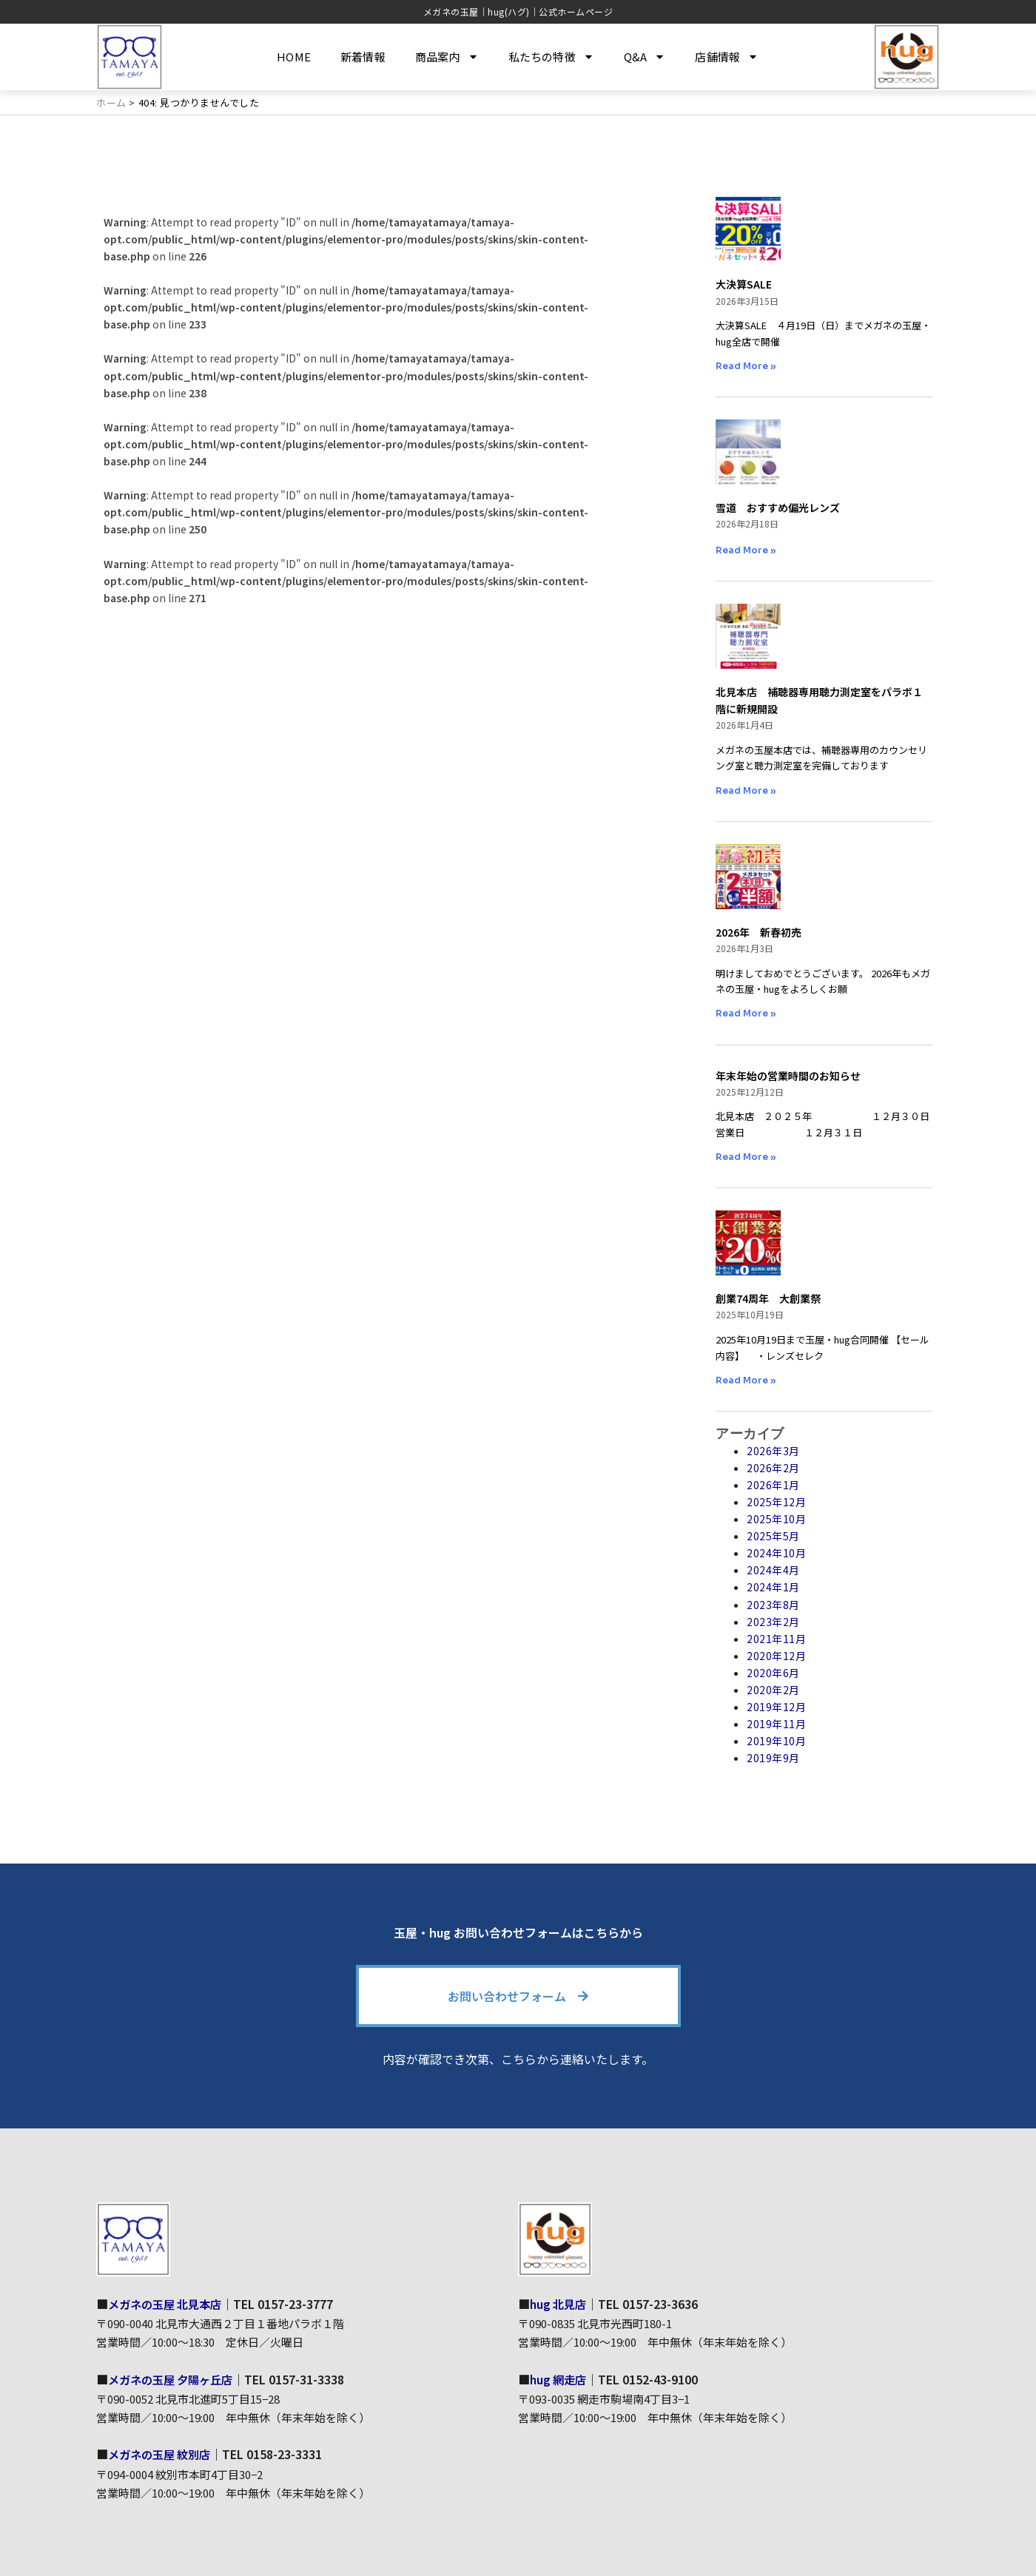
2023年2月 (773, 1621)
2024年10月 (776, 1552)
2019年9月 (773, 1757)
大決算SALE (744, 284)
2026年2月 (773, 1467)
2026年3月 (773, 1450)
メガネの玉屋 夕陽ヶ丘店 (174, 2378)
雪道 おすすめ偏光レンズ (778, 507)
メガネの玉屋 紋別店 (163, 2454)
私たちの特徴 (551, 57)
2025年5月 (773, 1535)
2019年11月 (776, 1723)
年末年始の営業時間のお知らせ (788, 1075)
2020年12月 (776, 1655)
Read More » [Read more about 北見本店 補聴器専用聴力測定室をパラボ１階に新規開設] (746, 790)
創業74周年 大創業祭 (768, 1298)
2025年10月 (776, 1518)
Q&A (645, 57)
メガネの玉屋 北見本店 (168, 2304)
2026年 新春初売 (758, 932)
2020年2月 (773, 1689)
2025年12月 (776, 1501)
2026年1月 (773, 1484)
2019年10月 (776, 1740)
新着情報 (363, 56)
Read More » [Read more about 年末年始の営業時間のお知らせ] (746, 1156)
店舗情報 (726, 57)
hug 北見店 (560, 2304)
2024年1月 (773, 1586)
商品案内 (447, 57)
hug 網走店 (560, 2378)
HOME (294, 56)
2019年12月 (776, 1706)
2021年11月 (776, 1638)
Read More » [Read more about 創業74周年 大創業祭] (746, 1380)
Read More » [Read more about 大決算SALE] (746, 365)
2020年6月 (773, 1672)
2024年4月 (773, 1569)
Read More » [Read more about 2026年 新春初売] (746, 1013)
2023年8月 (773, 1603)
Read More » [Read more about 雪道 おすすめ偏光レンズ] (746, 550)
